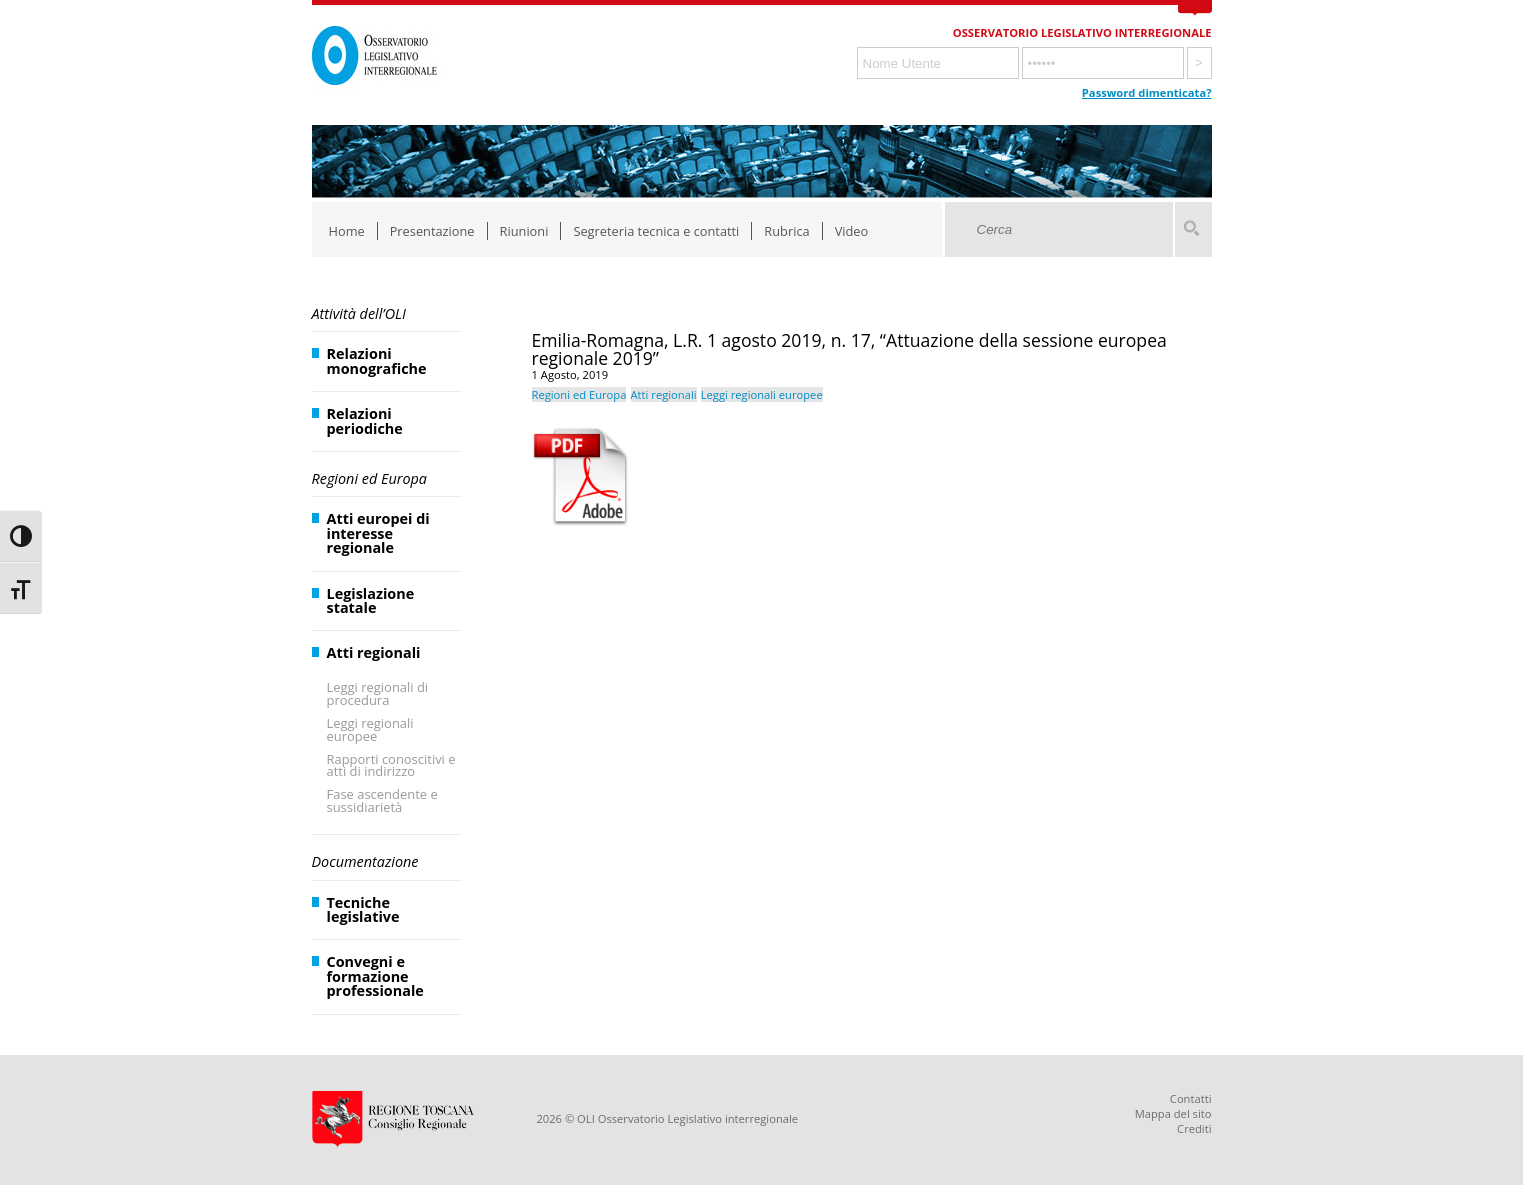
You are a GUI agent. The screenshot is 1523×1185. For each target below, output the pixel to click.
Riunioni (524, 231)
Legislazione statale (371, 600)
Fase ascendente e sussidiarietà (382, 800)
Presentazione (432, 231)
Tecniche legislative (363, 909)
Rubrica (786, 231)
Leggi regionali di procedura (378, 693)
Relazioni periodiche (365, 420)
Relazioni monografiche (377, 360)
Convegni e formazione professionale (375, 976)
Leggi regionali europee (370, 729)
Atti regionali (374, 652)
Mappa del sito (1173, 1113)
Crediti (1194, 1128)
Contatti (1191, 1098)
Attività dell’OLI (359, 313)
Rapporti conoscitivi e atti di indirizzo (391, 765)
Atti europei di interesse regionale (378, 533)
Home (347, 231)
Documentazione (365, 861)
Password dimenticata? (1147, 92)
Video (852, 231)
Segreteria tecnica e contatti (656, 231)
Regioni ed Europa (369, 478)
